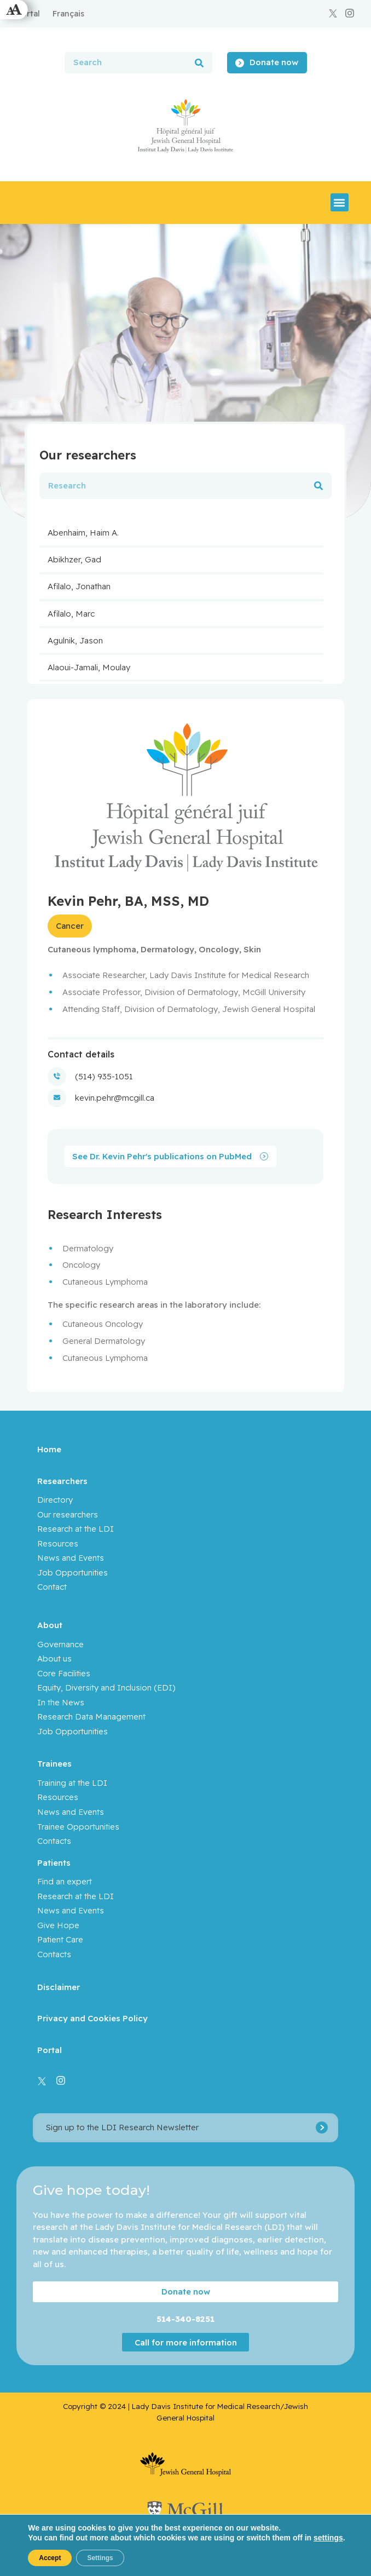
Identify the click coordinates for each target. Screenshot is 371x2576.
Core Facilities (63, 1673)
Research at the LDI (75, 1528)
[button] (340, 202)
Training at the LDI (72, 1783)
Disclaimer (58, 1987)
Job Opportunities (72, 1572)
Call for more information (186, 2342)
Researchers (62, 1481)
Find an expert (64, 1881)
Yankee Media (238, 2552)
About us (54, 1658)
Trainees (54, 1763)
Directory (55, 1499)
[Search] (199, 62)
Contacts (54, 1841)
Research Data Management (91, 1716)
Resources (57, 1543)
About (49, 1625)
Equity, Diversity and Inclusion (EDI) (106, 1687)
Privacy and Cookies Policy (92, 2018)
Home (49, 1449)
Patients (54, 1863)
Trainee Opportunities (78, 1826)
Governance (60, 1644)
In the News (60, 1702)
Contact (52, 1587)
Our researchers (67, 1514)
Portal (49, 2050)
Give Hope (58, 1925)
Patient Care (60, 1939)
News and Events (70, 1558)
